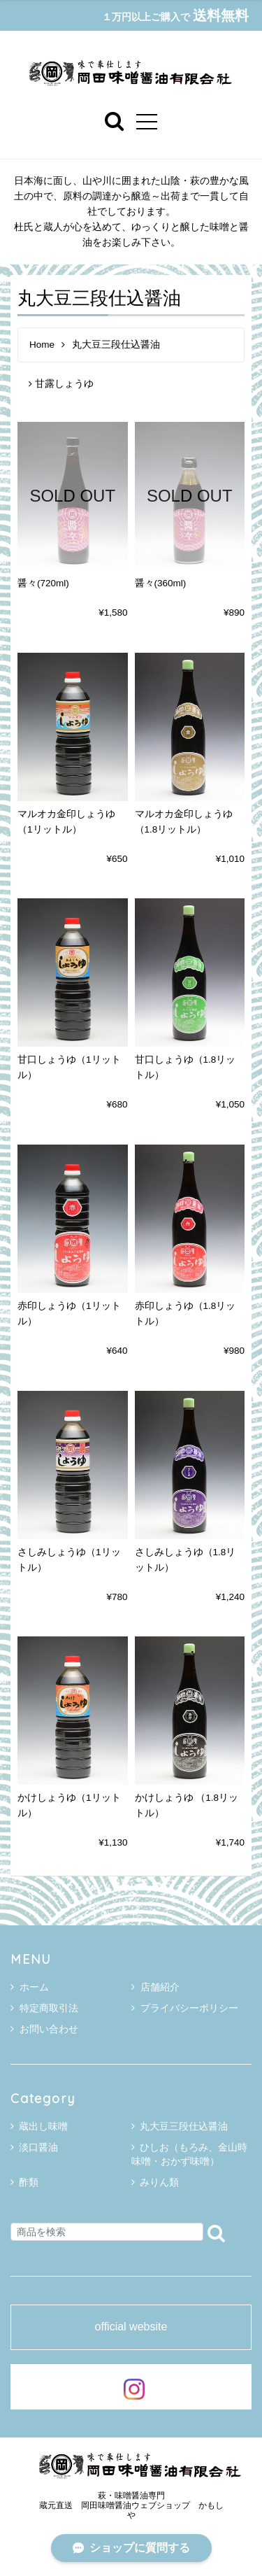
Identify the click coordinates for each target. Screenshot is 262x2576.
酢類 (28, 2182)
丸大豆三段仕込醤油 (184, 2126)
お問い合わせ (44, 2028)
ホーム (29, 1987)
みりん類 (159, 2182)
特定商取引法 (44, 2008)
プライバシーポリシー (184, 2008)
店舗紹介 (155, 1987)
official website (131, 2327)
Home (41, 344)
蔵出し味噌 (43, 2126)
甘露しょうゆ (61, 383)
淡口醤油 (38, 2147)
